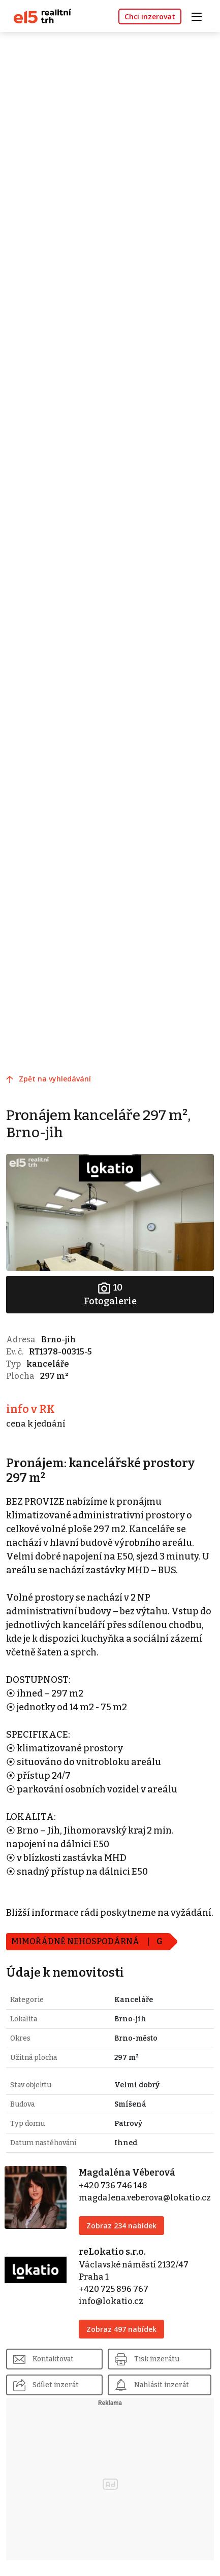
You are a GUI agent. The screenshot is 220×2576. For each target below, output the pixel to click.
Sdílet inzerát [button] (56, 2385)
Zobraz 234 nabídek (121, 2225)
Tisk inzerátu (156, 2359)
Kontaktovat (53, 2359)
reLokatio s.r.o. (112, 2251)
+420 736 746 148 (113, 2185)
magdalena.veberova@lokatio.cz (145, 2197)
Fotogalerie (110, 1294)
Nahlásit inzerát (161, 2385)
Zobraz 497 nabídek (121, 2329)
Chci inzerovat (149, 16)
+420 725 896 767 (113, 2289)
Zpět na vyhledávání (55, 1078)
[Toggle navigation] (200, 15)
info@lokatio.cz (111, 2301)
